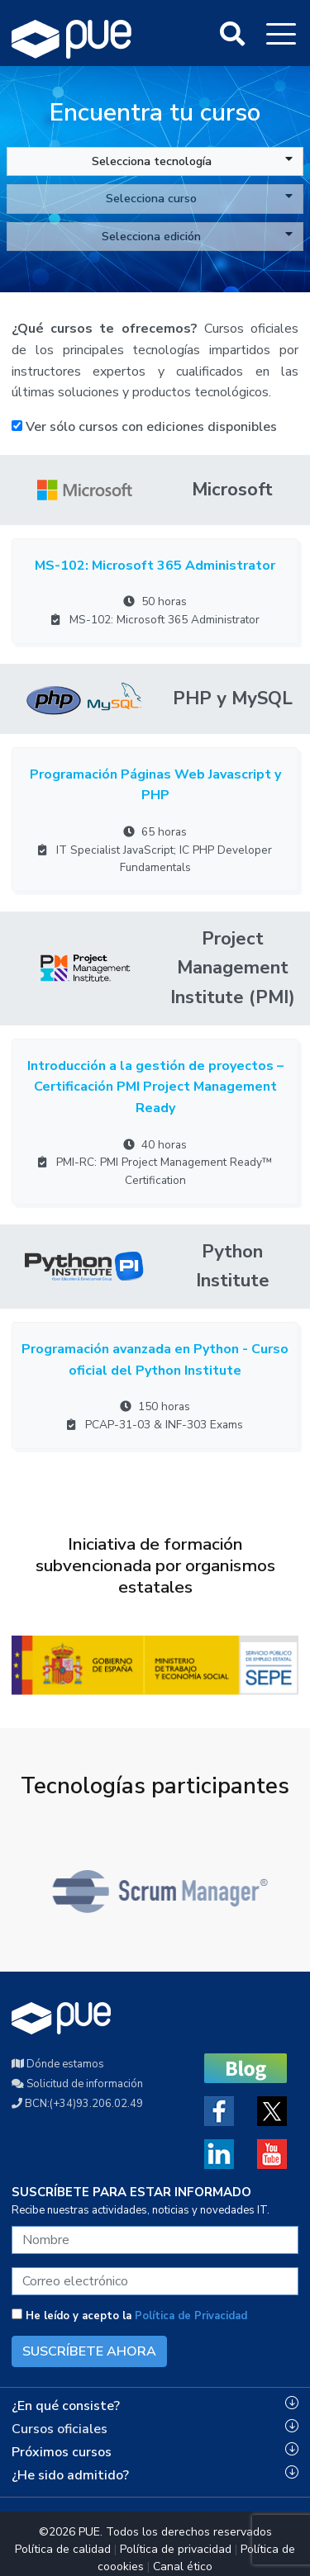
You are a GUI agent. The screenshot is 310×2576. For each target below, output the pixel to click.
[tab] (155, 2406)
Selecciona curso (199, 198)
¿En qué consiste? (66, 2406)
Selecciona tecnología (192, 161)
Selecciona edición (197, 236)
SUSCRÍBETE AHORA (89, 2351)
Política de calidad (63, 2549)
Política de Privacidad (191, 2315)
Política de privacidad (175, 2549)
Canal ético (182, 2566)
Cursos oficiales (59, 2429)
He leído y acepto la (129, 2315)
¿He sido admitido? (70, 2475)
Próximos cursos (62, 2452)
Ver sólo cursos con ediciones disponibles (144, 427)
